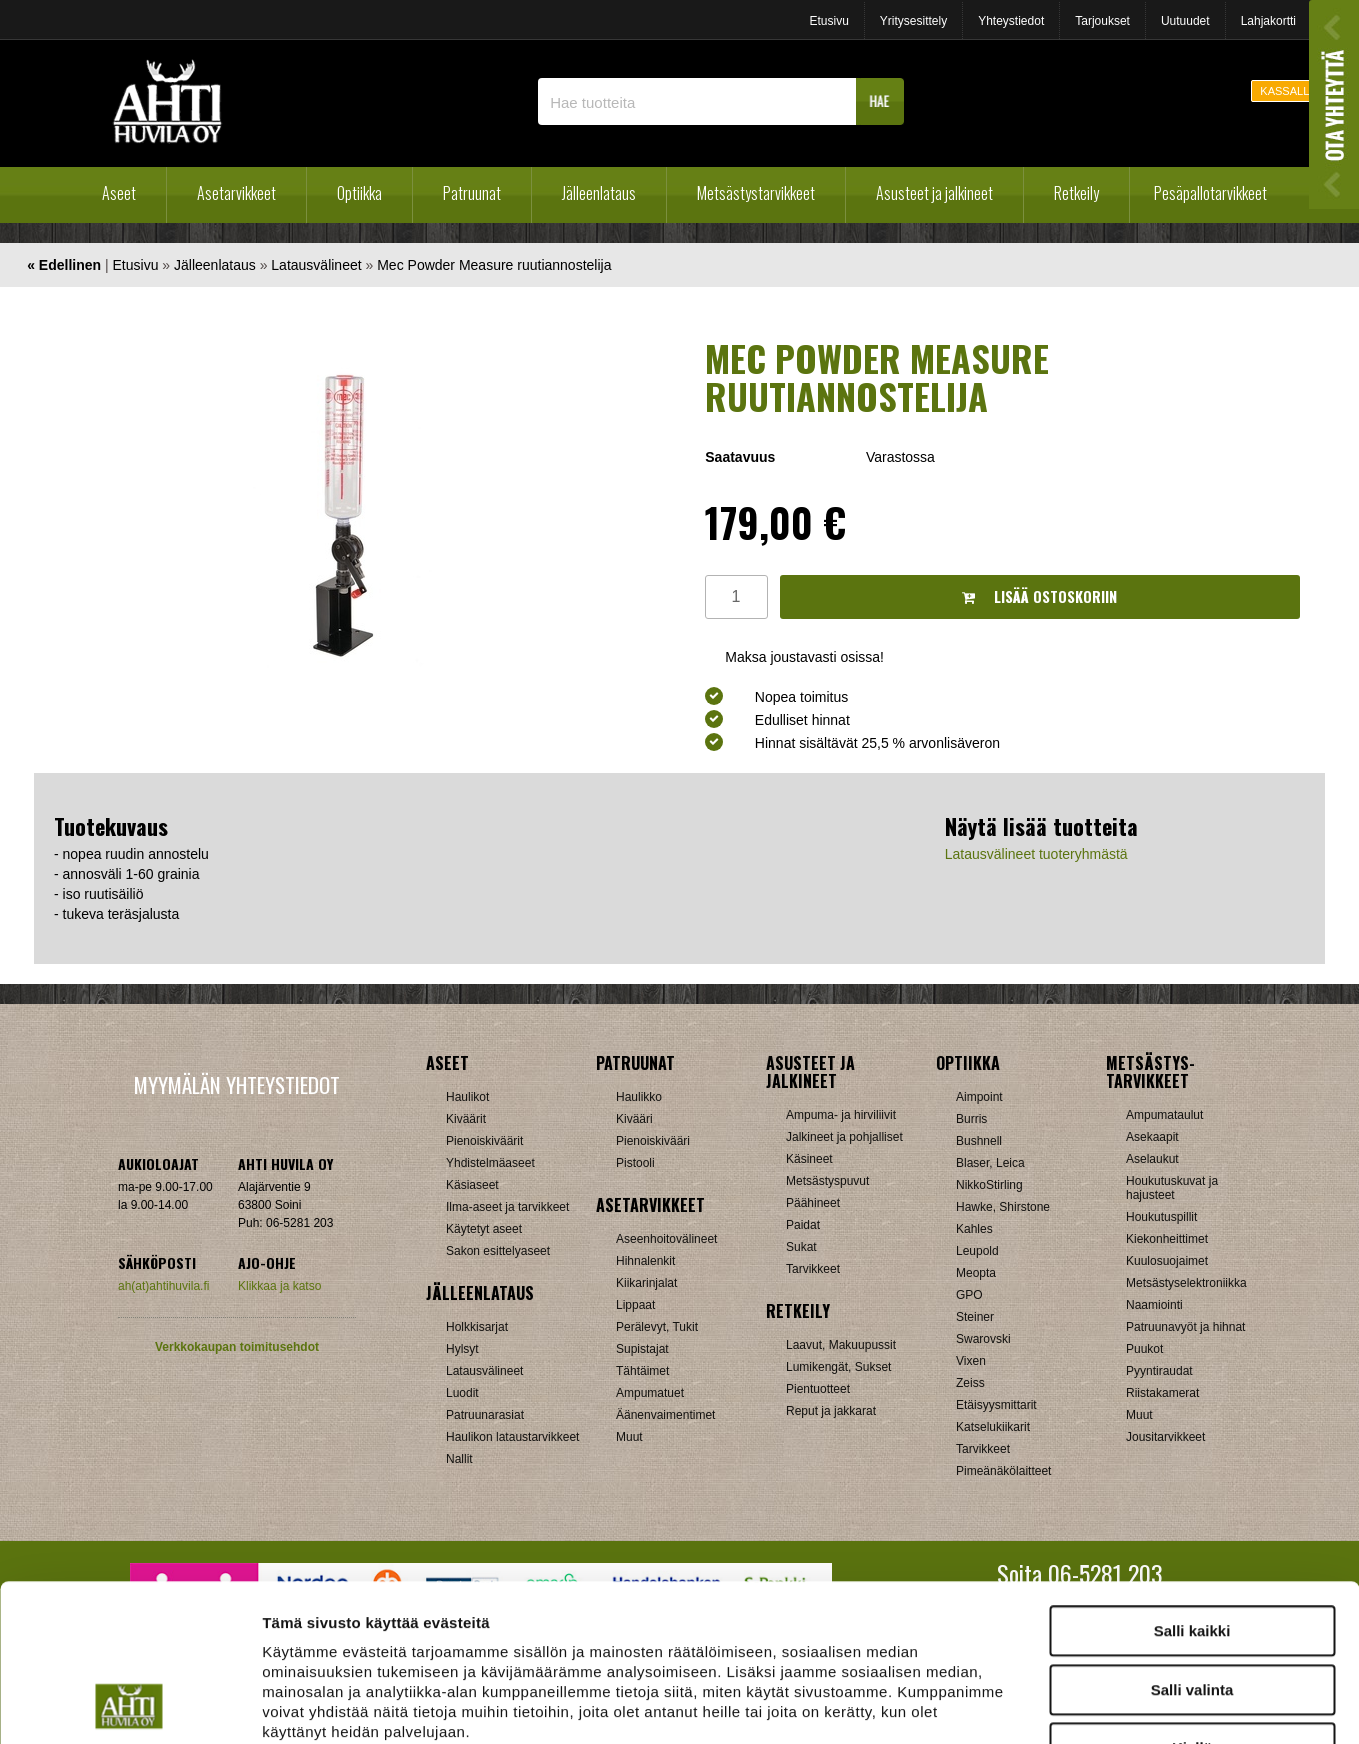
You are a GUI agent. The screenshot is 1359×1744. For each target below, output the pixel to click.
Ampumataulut (1164, 1115)
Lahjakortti (1268, 21)
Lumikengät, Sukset (838, 1367)
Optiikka (359, 193)
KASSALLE (1288, 91)
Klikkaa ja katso (279, 1286)
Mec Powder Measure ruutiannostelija (494, 265)
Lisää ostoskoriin (1039, 596)
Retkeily (1076, 193)
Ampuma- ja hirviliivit (841, 1115)
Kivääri (634, 1119)
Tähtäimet (642, 1371)
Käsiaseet (472, 1185)
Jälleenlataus (599, 193)
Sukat (801, 1247)
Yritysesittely (913, 21)
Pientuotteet (818, 1389)
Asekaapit (1152, 1137)
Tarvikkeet (813, 1269)
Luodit (462, 1393)
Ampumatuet (650, 1393)
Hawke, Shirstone (1003, 1207)
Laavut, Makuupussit (841, 1345)
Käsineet (809, 1159)
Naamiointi (1154, 1305)
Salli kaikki (1192, 1483)
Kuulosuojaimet (1167, 1261)
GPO (969, 1295)
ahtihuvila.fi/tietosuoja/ (420, 1624)
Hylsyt (462, 1349)
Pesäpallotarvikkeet (1210, 193)
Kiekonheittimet (1167, 1239)
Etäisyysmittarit (996, 1405)
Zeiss (970, 1383)
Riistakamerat (1162, 1393)
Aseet (119, 193)
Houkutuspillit (1161, 1217)
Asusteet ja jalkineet (934, 193)
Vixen (971, 1361)
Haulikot (467, 1097)
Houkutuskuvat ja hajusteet (1172, 1188)
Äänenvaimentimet (665, 1415)
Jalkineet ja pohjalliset (844, 1137)
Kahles (974, 1229)
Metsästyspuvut (827, 1181)
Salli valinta (1192, 1542)
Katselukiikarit (993, 1427)
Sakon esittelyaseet (498, 1251)
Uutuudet (1185, 21)
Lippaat (635, 1305)
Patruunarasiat (485, 1415)
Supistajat (642, 1349)
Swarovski (983, 1339)
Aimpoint (979, 1097)
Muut (1139, 1415)
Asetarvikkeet (236, 193)
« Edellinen (64, 265)
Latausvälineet (316, 265)
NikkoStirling (989, 1185)
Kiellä (1192, 1600)
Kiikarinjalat (646, 1283)
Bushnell (979, 1141)
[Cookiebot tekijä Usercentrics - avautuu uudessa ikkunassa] (129, 1705)
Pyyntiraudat (1159, 1371)
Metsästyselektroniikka (1186, 1283)
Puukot (1144, 1349)
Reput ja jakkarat (831, 1411)
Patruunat (472, 193)
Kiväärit (466, 1119)
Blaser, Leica (990, 1163)
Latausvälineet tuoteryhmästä (1036, 854)
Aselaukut (1152, 1159)
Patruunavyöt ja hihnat (1185, 1327)
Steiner (975, 1317)
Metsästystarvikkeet (756, 193)
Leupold (977, 1251)
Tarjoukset (1102, 21)
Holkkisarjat (477, 1327)
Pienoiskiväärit (484, 1141)
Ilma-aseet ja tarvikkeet (507, 1207)
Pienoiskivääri (653, 1141)
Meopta (976, 1273)
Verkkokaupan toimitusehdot (237, 1347)
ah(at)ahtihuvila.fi (163, 1286)
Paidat (803, 1225)
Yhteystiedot (1011, 21)
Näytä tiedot (1069, 1704)
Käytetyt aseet (484, 1229)
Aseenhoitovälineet (666, 1239)
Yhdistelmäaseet (490, 1163)
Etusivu (828, 21)
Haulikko (639, 1097)
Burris (971, 1119)
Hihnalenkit (645, 1261)
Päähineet (813, 1203)
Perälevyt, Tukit (657, 1327)
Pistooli (635, 1163)
